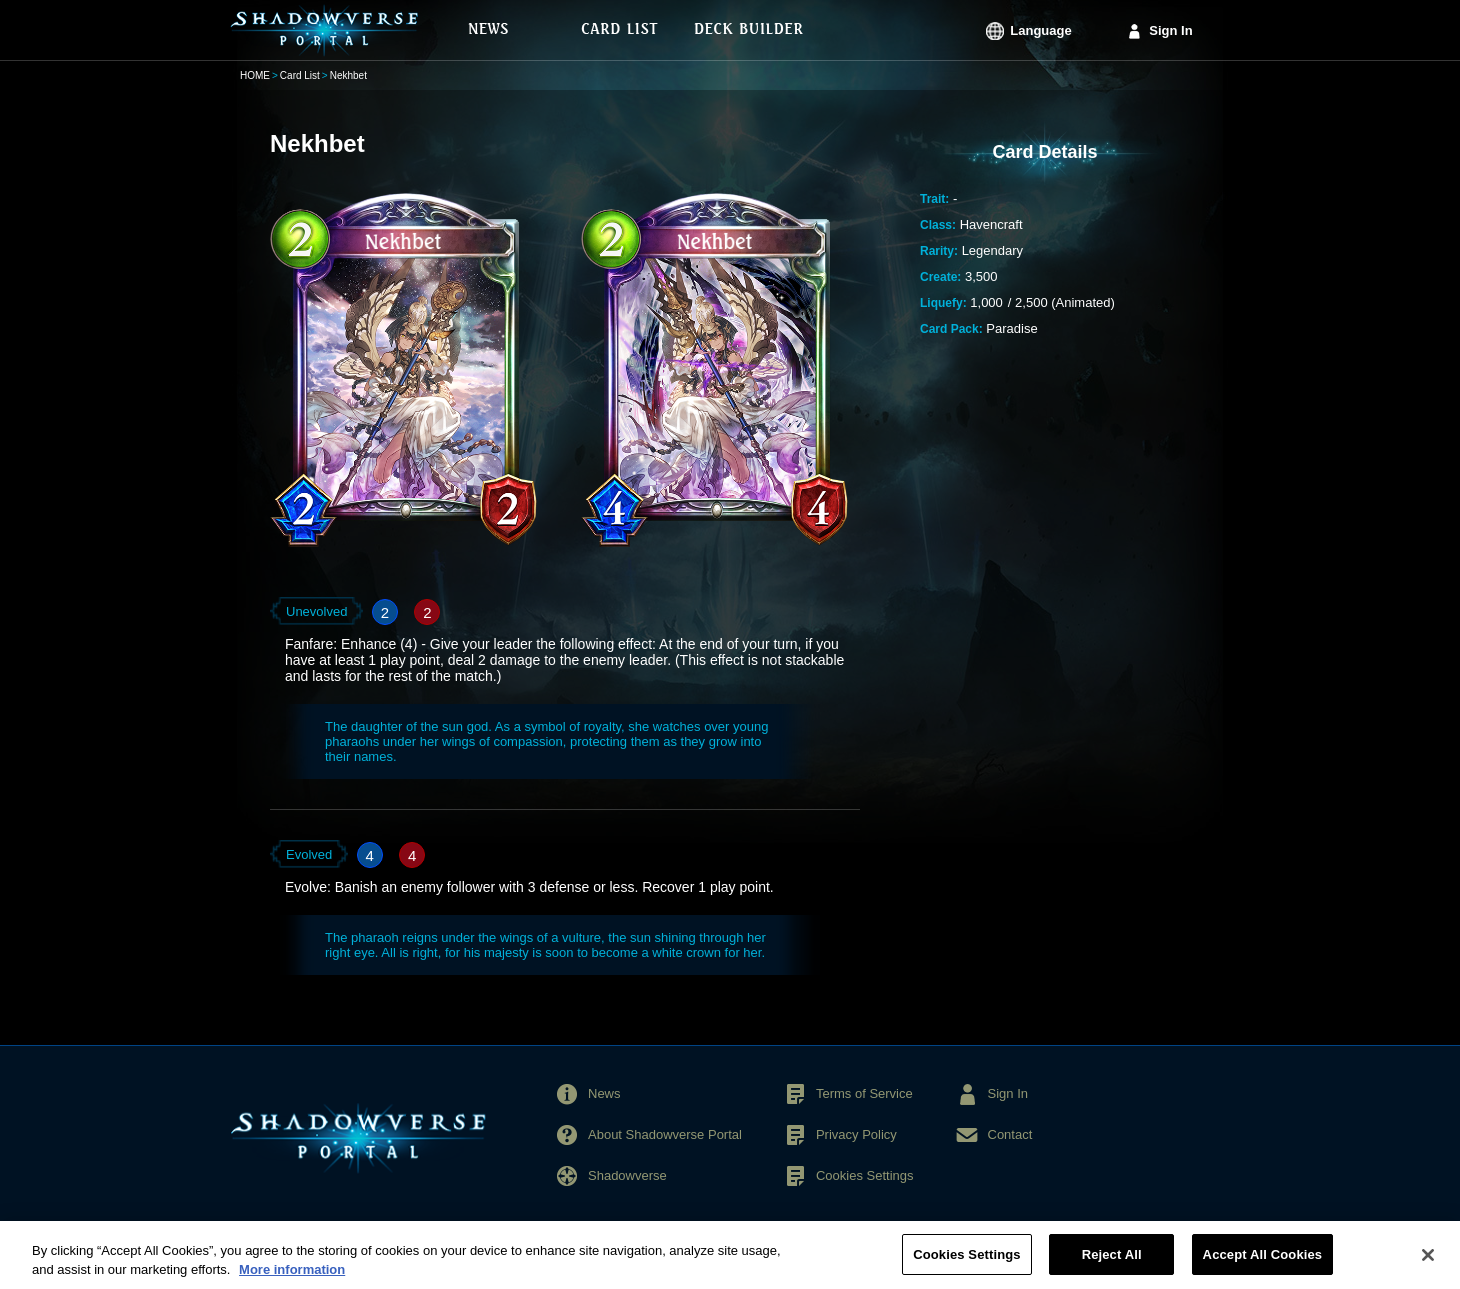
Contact (1010, 1134)
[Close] (1428, 1262)
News (604, 1093)
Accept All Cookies (1263, 1262)
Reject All (1112, 1262)
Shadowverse (627, 1175)
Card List (300, 75)
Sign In (1170, 30)
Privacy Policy (856, 1134)
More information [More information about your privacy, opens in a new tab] (292, 1277)
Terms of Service (864, 1093)
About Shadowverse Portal (665, 1134)
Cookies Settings (865, 1175)
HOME (255, 75)
